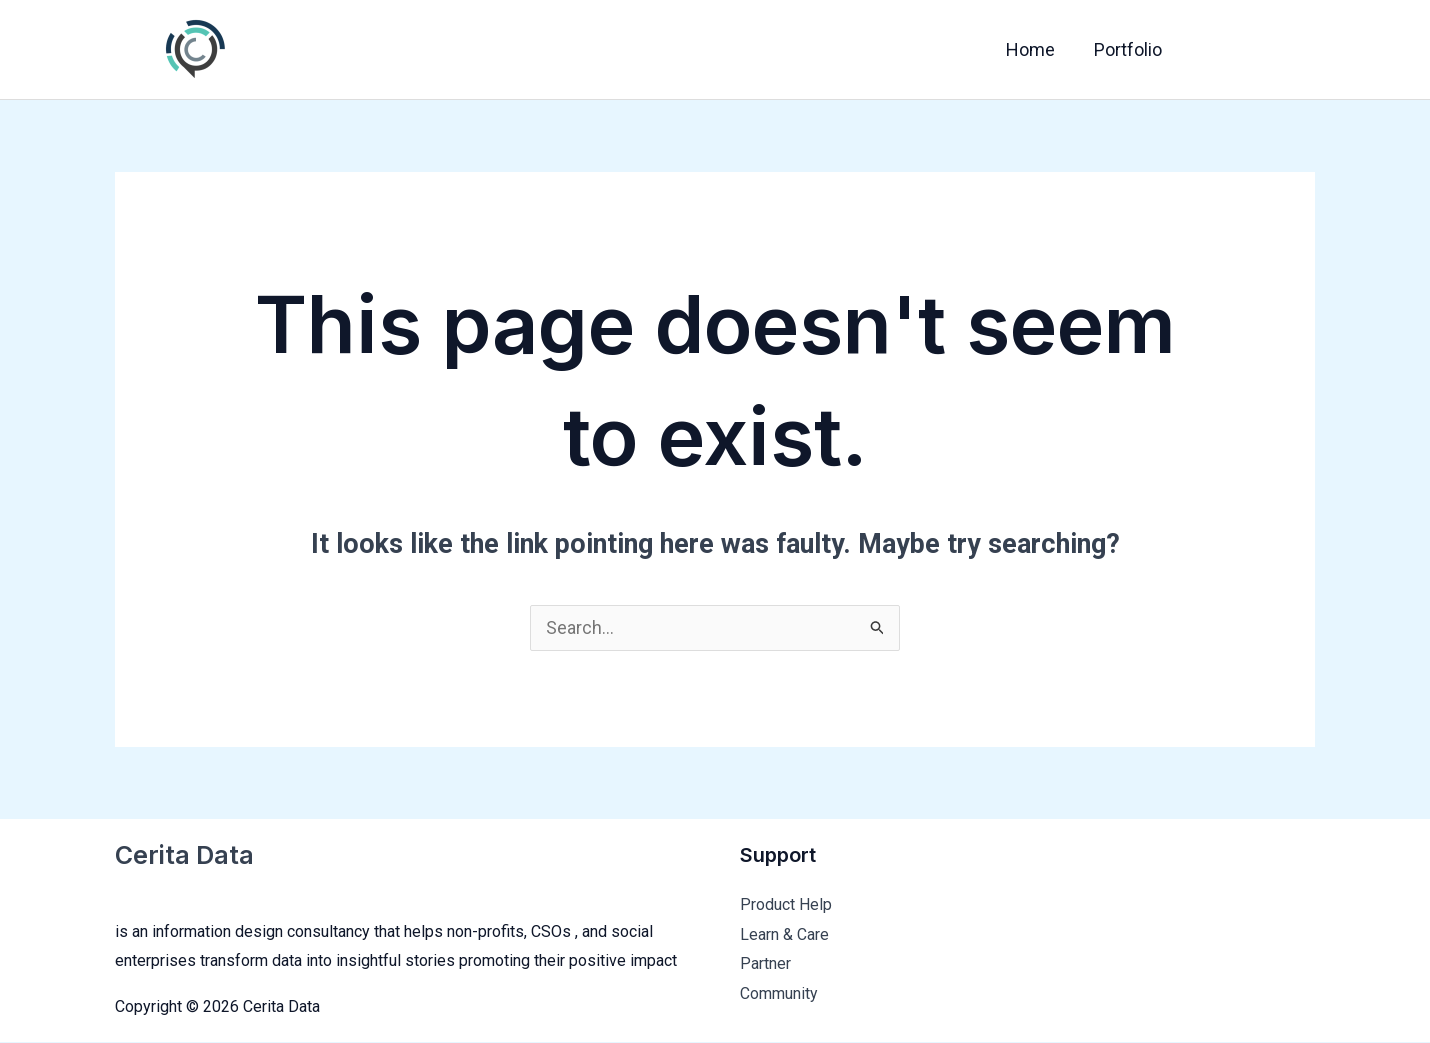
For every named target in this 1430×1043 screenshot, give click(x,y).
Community (779, 994)
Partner (765, 965)
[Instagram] (1300, 51)
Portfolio (1129, 49)
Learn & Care (784, 935)
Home (1034, 49)
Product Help (786, 905)
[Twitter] (1258, 51)
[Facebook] (1216, 51)
